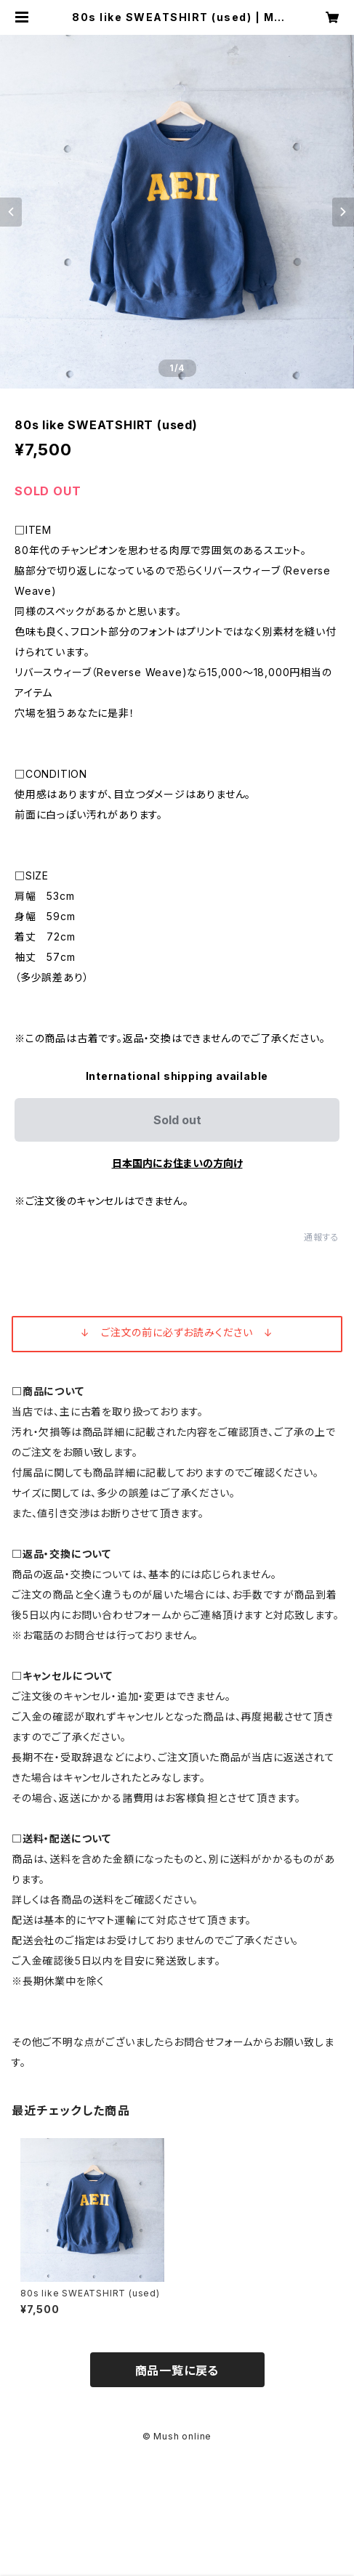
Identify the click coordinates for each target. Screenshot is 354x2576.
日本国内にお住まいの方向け (177, 1163)
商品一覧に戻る (177, 2370)
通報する (321, 1237)
